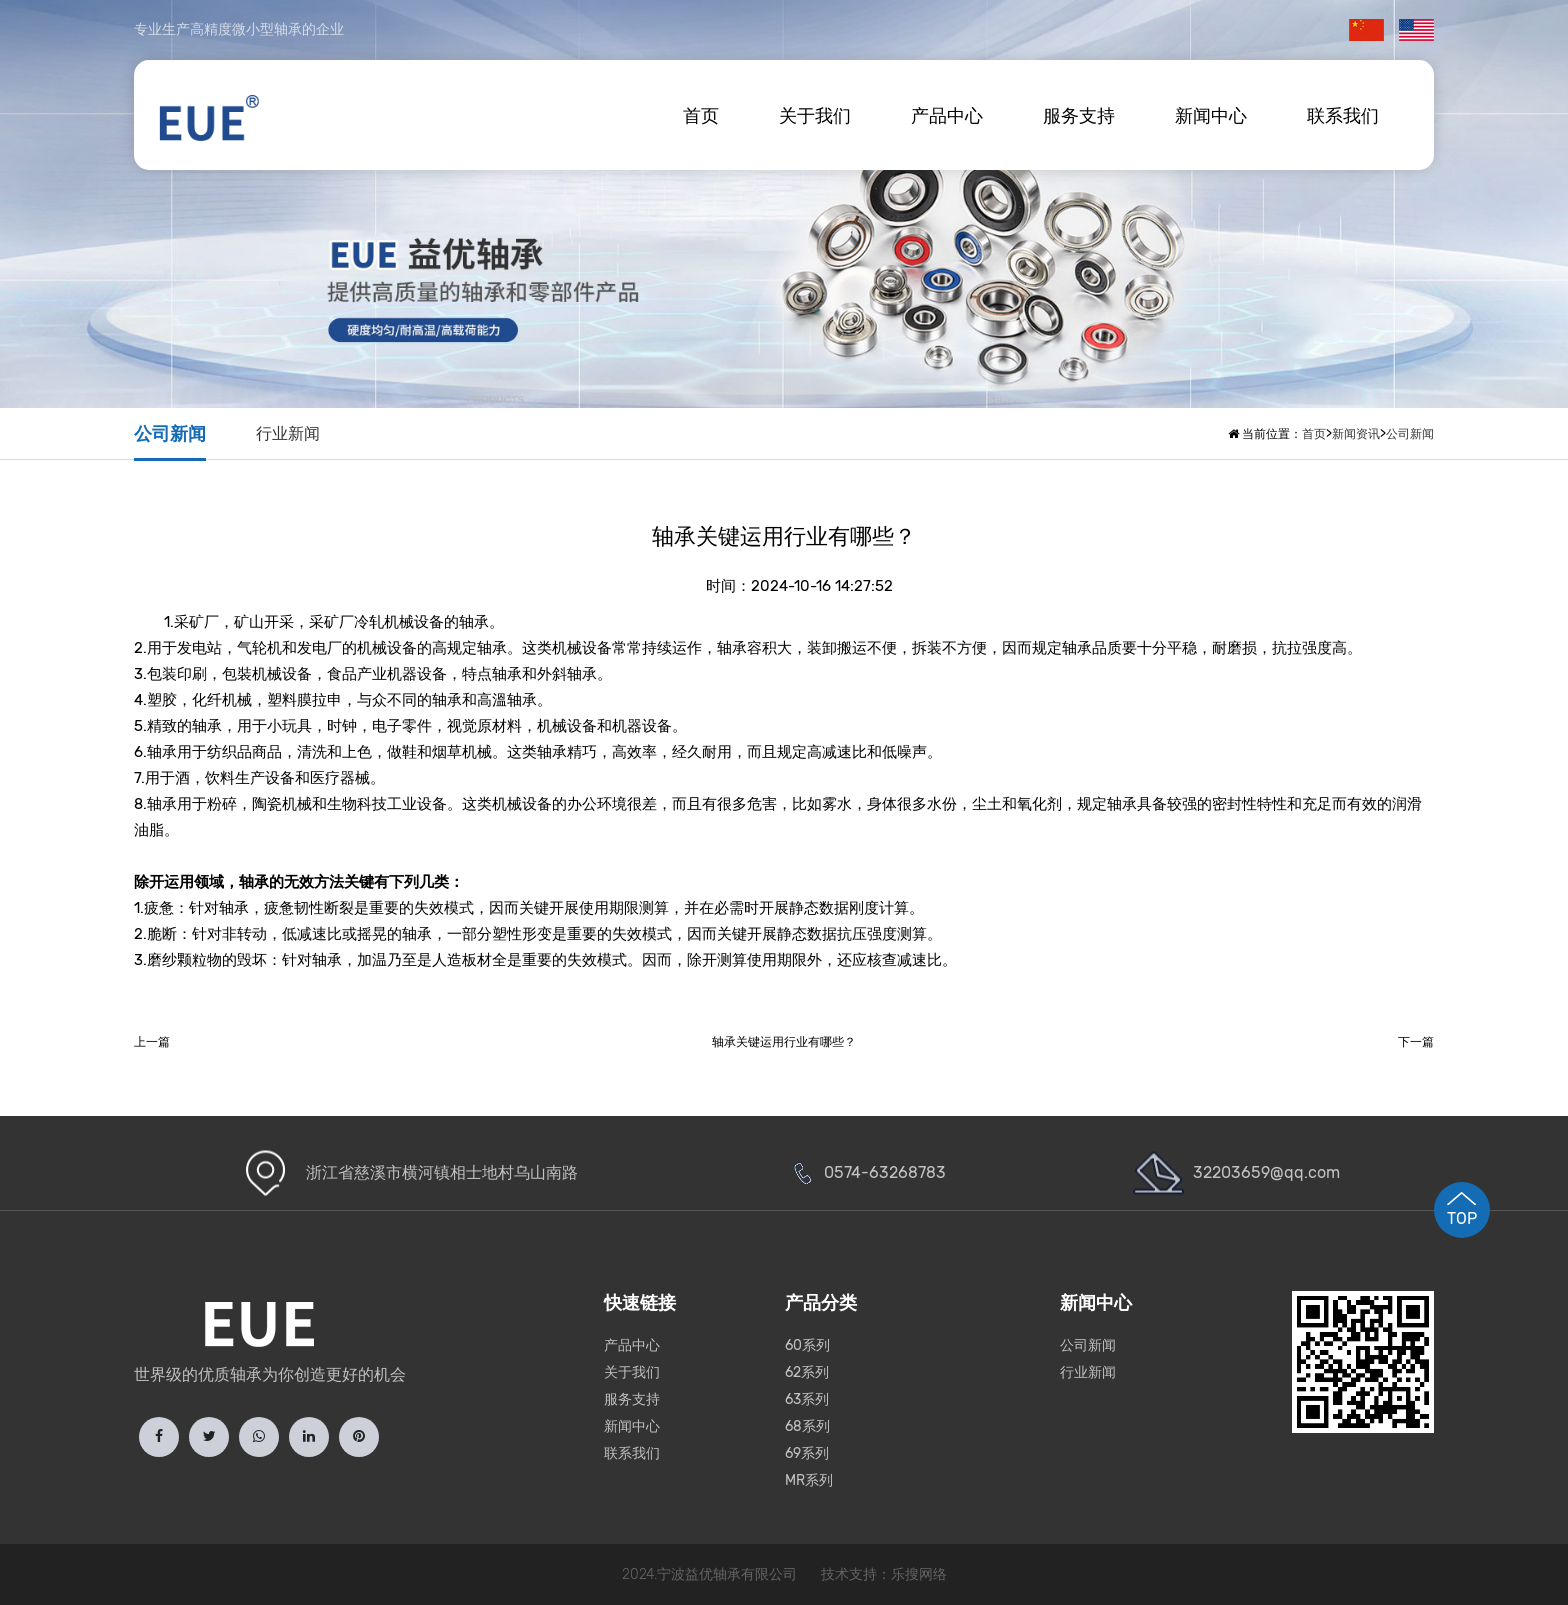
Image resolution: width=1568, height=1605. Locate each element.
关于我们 (815, 116)
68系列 (807, 1426)
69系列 (807, 1453)
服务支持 (1079, 116)
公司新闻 (170, 434)
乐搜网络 (919, 1574)
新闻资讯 (1356, 434)
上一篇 (152, 1042)
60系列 (807, 1345)
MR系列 (809, 1480)
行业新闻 (288, 433)
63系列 (807, 1399)
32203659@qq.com (1266, 1172)
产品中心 (947, 116)
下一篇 (1416, 1042)
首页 (701, 116)
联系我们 (1343, 116)
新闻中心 (1211, 116)
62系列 (807, 1372)
